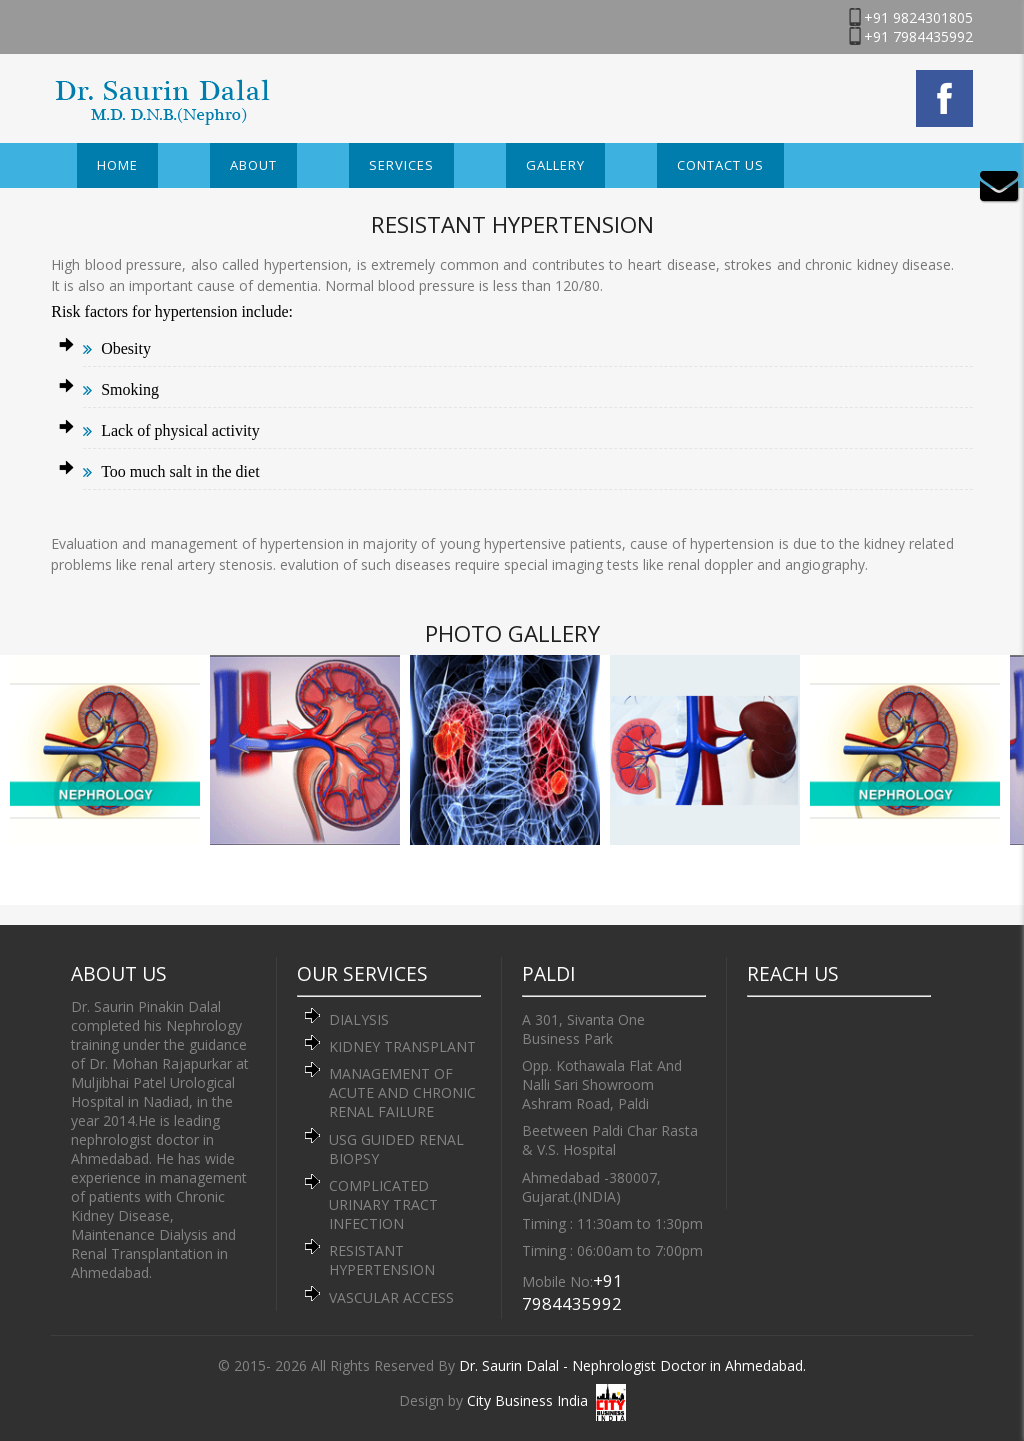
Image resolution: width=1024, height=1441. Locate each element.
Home (117, 165)
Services (401, 165)
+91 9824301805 (918, 17)
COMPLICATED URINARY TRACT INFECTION (383, 1204)
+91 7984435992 (918, 36)
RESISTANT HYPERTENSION (382, 1260)
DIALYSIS (359, 1019)
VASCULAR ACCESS (391, 1297)
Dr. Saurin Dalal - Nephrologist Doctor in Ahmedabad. (632, 1365)
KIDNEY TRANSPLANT (402, 1046)
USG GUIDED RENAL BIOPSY (396, 1149)
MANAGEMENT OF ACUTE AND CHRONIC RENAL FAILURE (402, 1092)
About (253, 165)
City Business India (527, 1400)
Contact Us (720, 165)
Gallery (555, 165)
